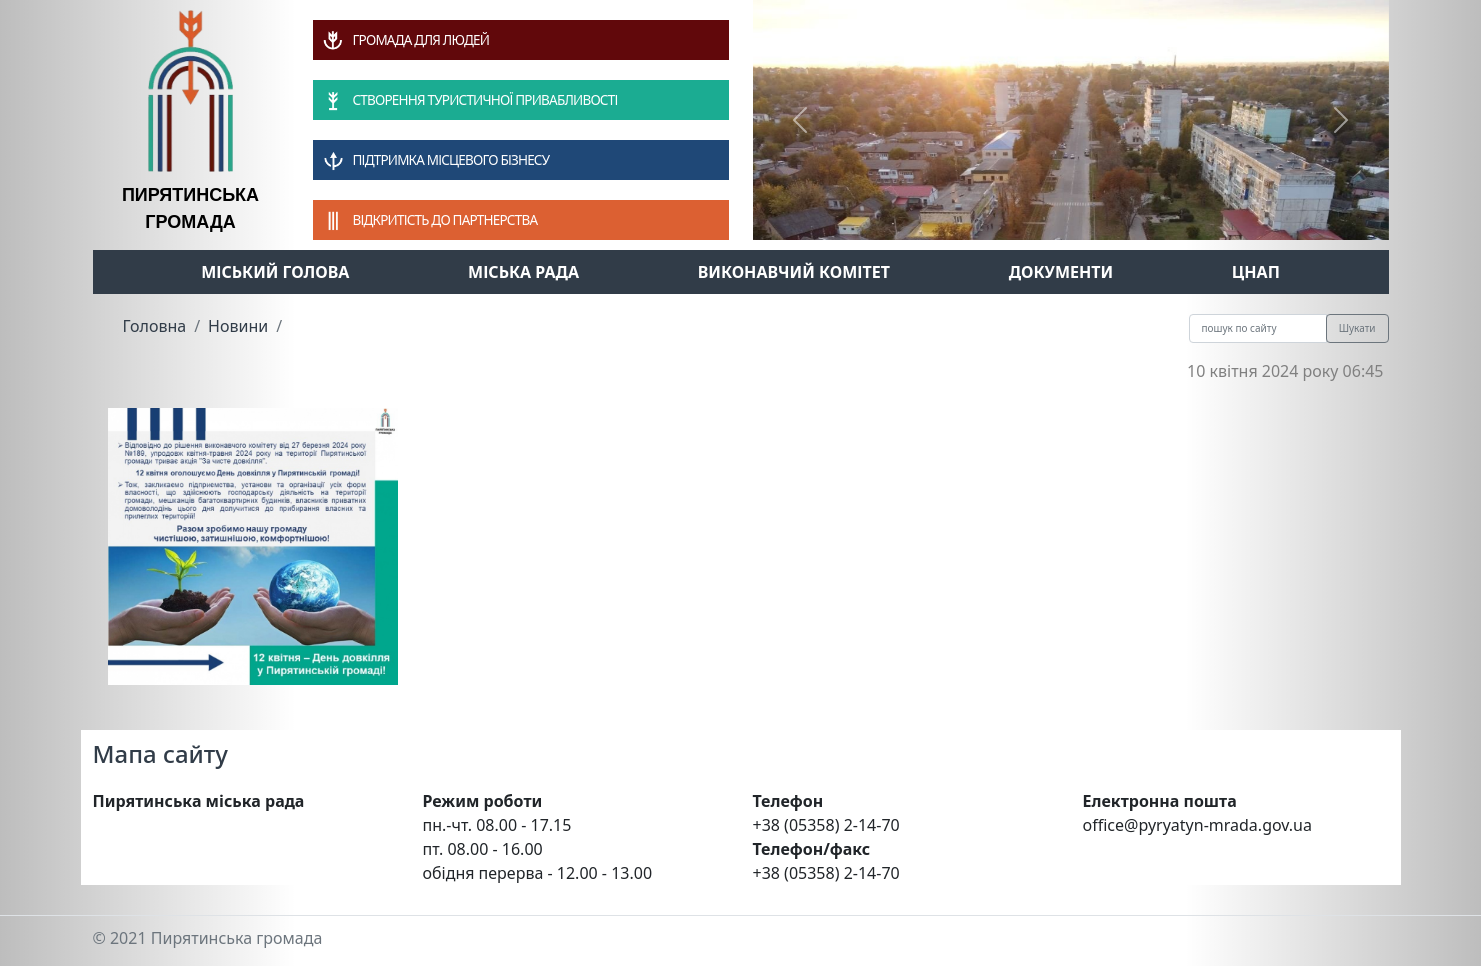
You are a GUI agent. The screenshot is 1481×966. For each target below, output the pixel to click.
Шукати (1357, 328)
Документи (1061, 272)
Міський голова (275, 272)
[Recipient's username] (1258, 328)
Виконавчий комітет (794, 272)
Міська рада (523, 272)
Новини (238, 326)
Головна (155, 326)
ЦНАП (1256, 272)
